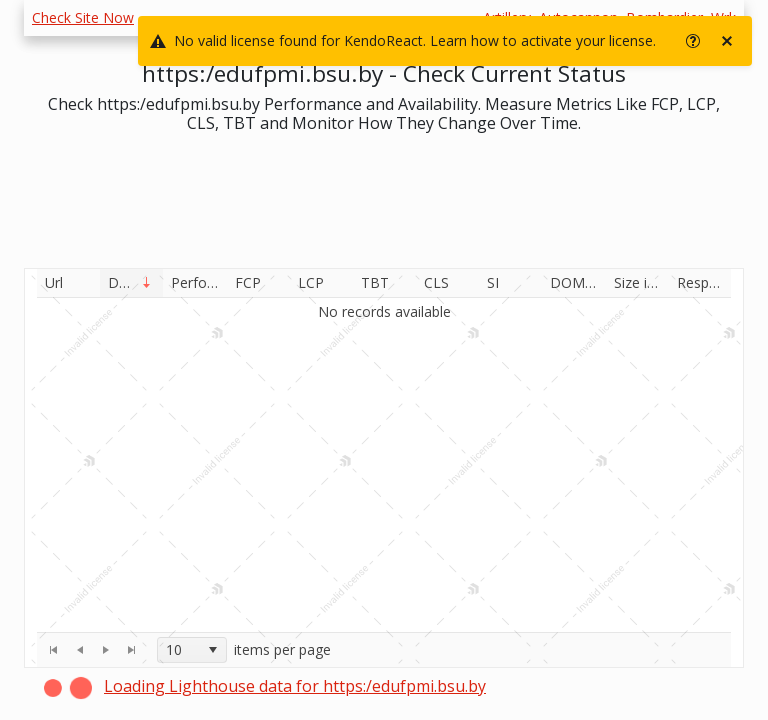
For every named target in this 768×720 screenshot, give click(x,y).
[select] (212, 650)
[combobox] (192, 650)
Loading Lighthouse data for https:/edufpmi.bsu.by (295, 686)
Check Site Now (83, 17)
